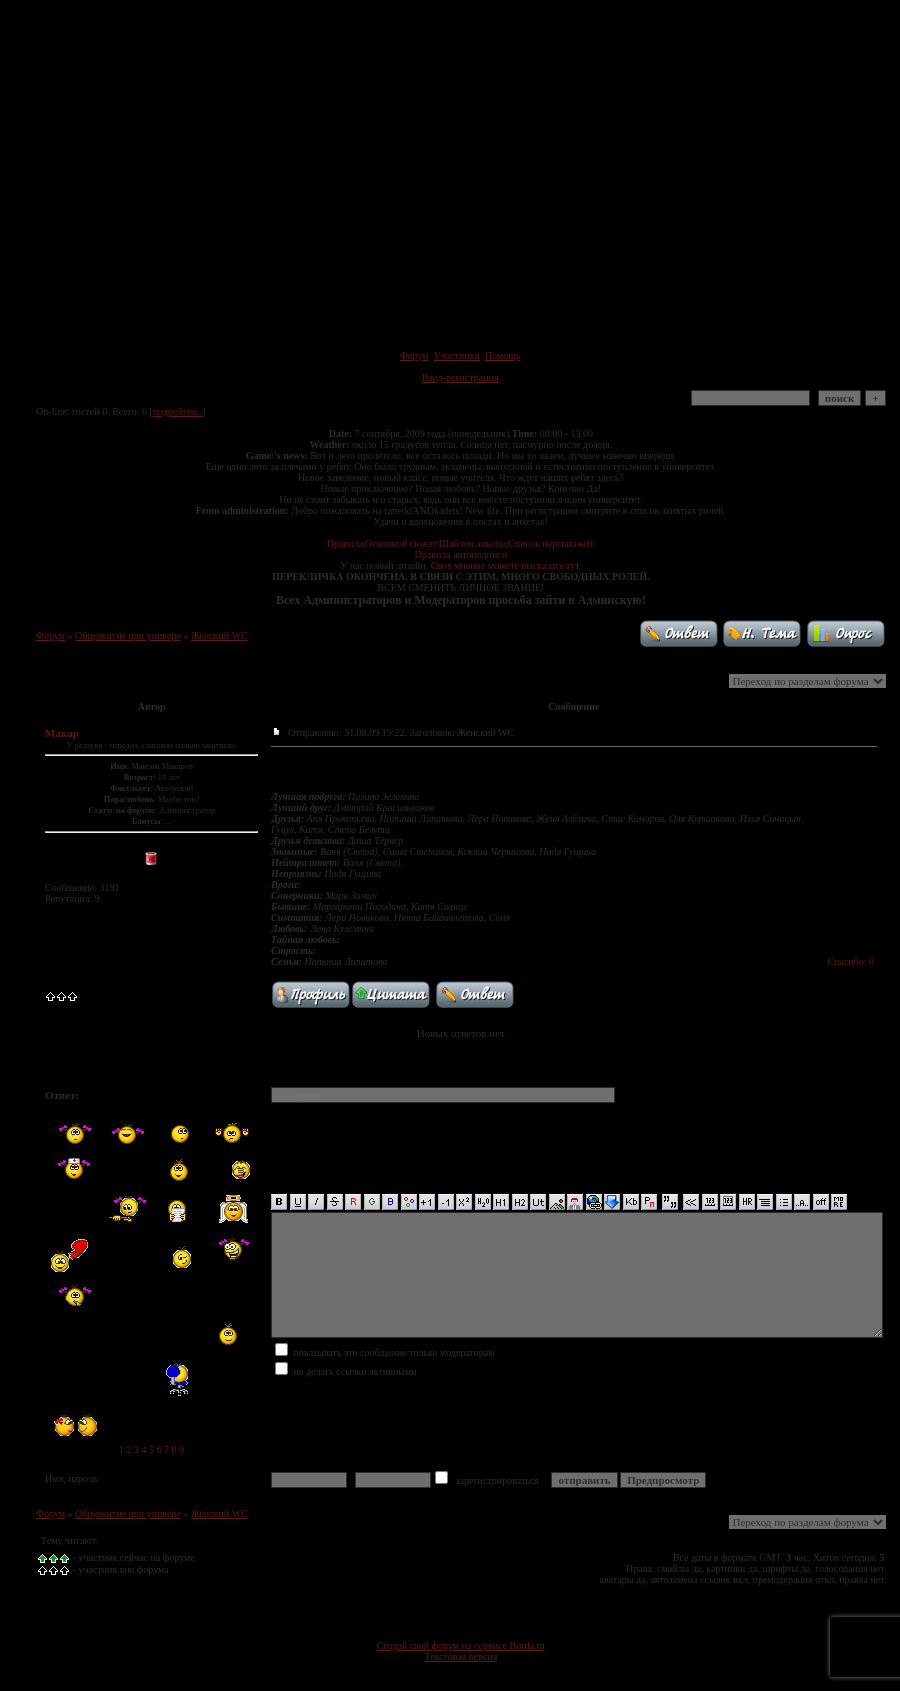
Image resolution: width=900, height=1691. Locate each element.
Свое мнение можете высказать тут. (506, 565)
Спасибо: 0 (850, 961)
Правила (345, 543)
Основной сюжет (401, 543)
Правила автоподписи (461, 554)
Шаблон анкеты (472, 543)
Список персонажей (550, 543)
